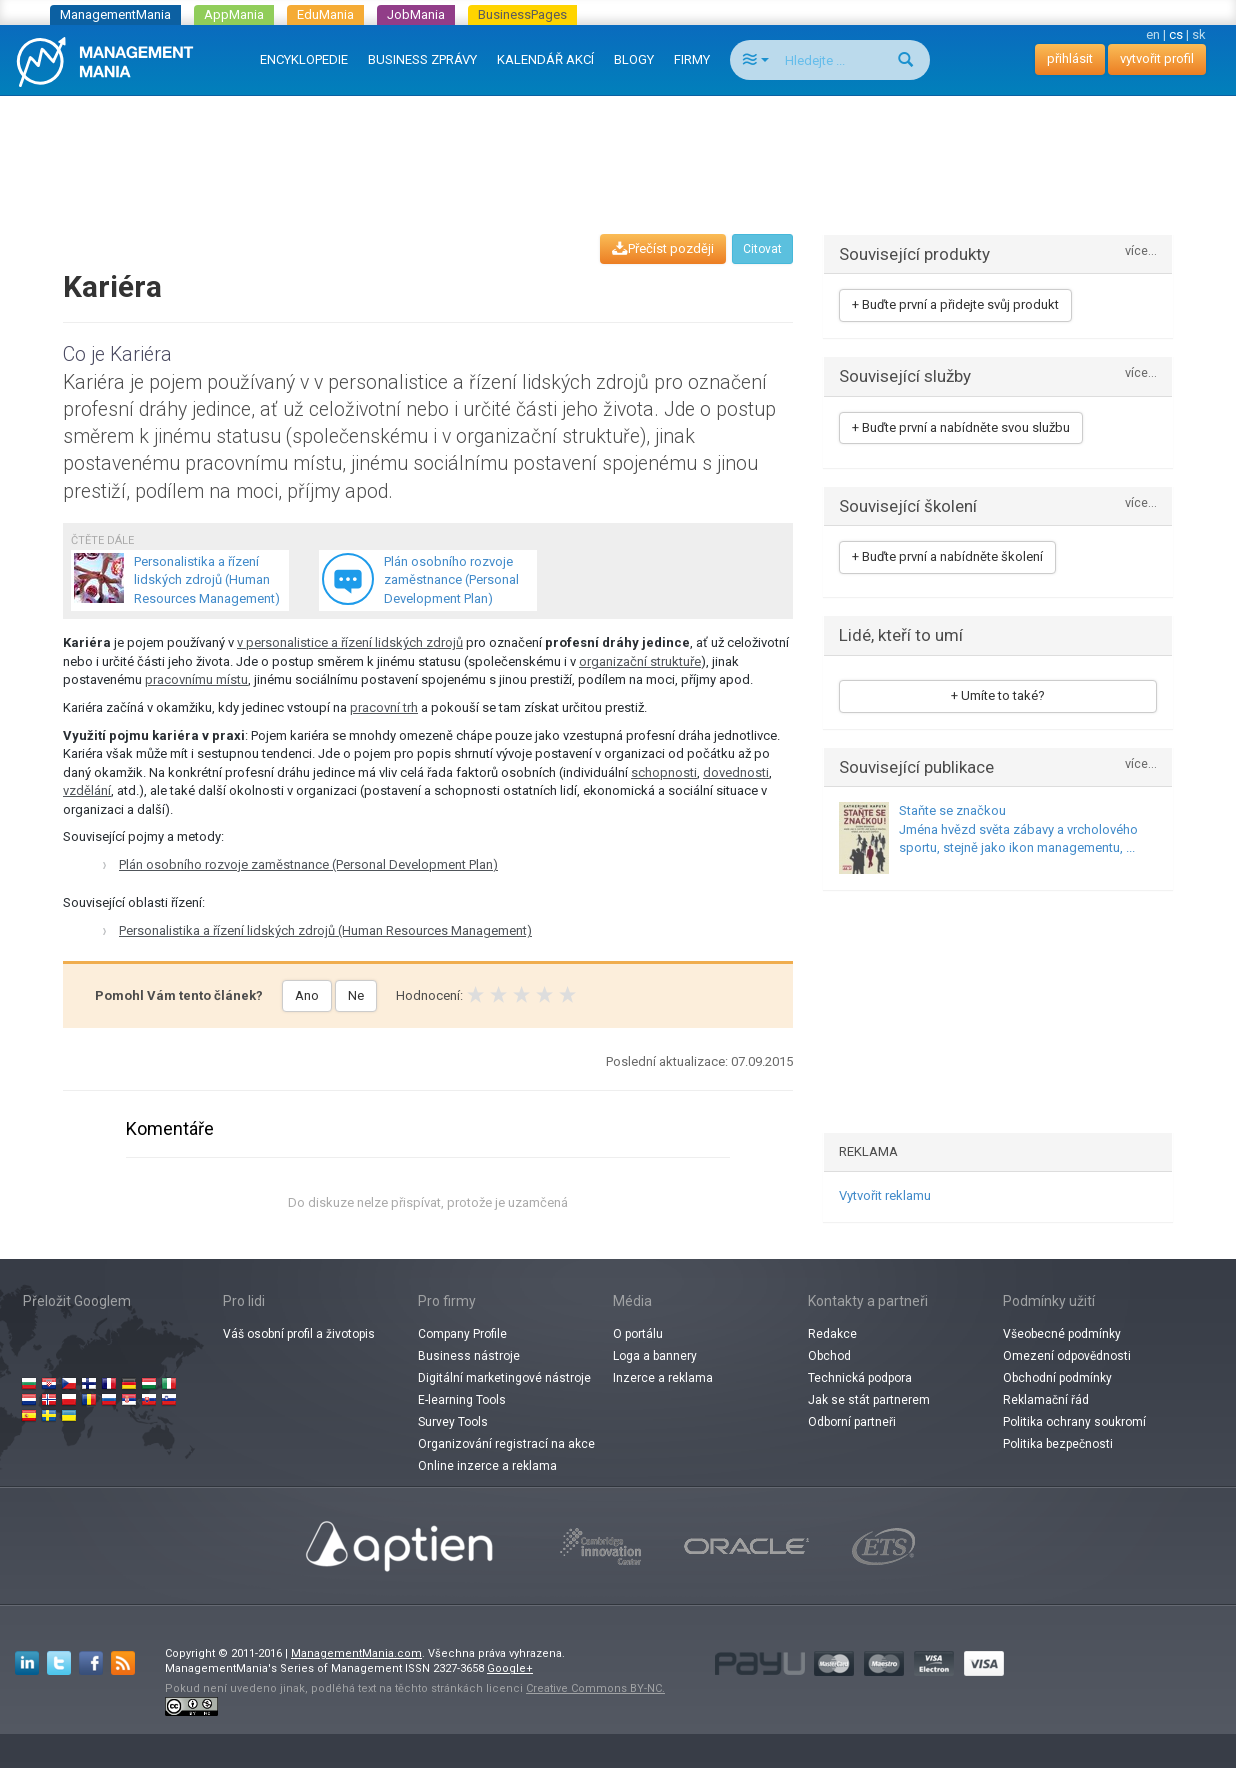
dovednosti (736, 772)
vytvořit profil (1157, 58)
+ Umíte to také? (998, 695)
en (1153, 34)
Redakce (832, 1334)
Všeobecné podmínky (1062, 1334)
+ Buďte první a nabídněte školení (947, 556)
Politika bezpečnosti (1058, 1444)
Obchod (829, 1356)
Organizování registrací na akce (506, 1444)
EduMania (325, 14)
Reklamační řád (1046, 1400)
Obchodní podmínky (1057, 1378)
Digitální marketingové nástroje (504, 1378)
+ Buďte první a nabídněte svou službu (961, 427)
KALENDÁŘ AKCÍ (545, 59)
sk (1199, 34)
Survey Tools (453, 1422)
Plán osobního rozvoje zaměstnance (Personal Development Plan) (308, 864)
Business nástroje (469, 1356)
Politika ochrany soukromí (1074, 1422)
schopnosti (664, 772)
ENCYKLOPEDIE (304, 59)
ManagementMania (115, 14)
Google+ (510, 1668)
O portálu (638, 1334)
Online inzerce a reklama (487, 1466)
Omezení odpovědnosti (1067, 1356)
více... (1141, 251)
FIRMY (692, 59)
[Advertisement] (618, 146)
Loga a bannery (655, 1356)
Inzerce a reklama (663, 1378)
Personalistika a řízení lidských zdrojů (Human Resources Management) (325, 930)
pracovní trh (384, 707)
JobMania (416, 14)
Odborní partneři (852, 1422)
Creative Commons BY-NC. (595, 1688)
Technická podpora (860, 1378)
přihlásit (1070, 58)
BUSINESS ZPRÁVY (422, 59)
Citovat (762, 249)
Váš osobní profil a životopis (299, 1334)
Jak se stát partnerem (869, 1400)
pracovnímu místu (196, 679)
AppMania (234, 14)
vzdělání (87, 790)
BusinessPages (522, 14)
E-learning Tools (462, 1400)
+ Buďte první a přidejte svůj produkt (955, 304)
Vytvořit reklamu (885, 1195)
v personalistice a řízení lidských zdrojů (350, 642)
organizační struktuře (640, 661)
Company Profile (462, 1334)
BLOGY (634, 59)
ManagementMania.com (356, 1653)
